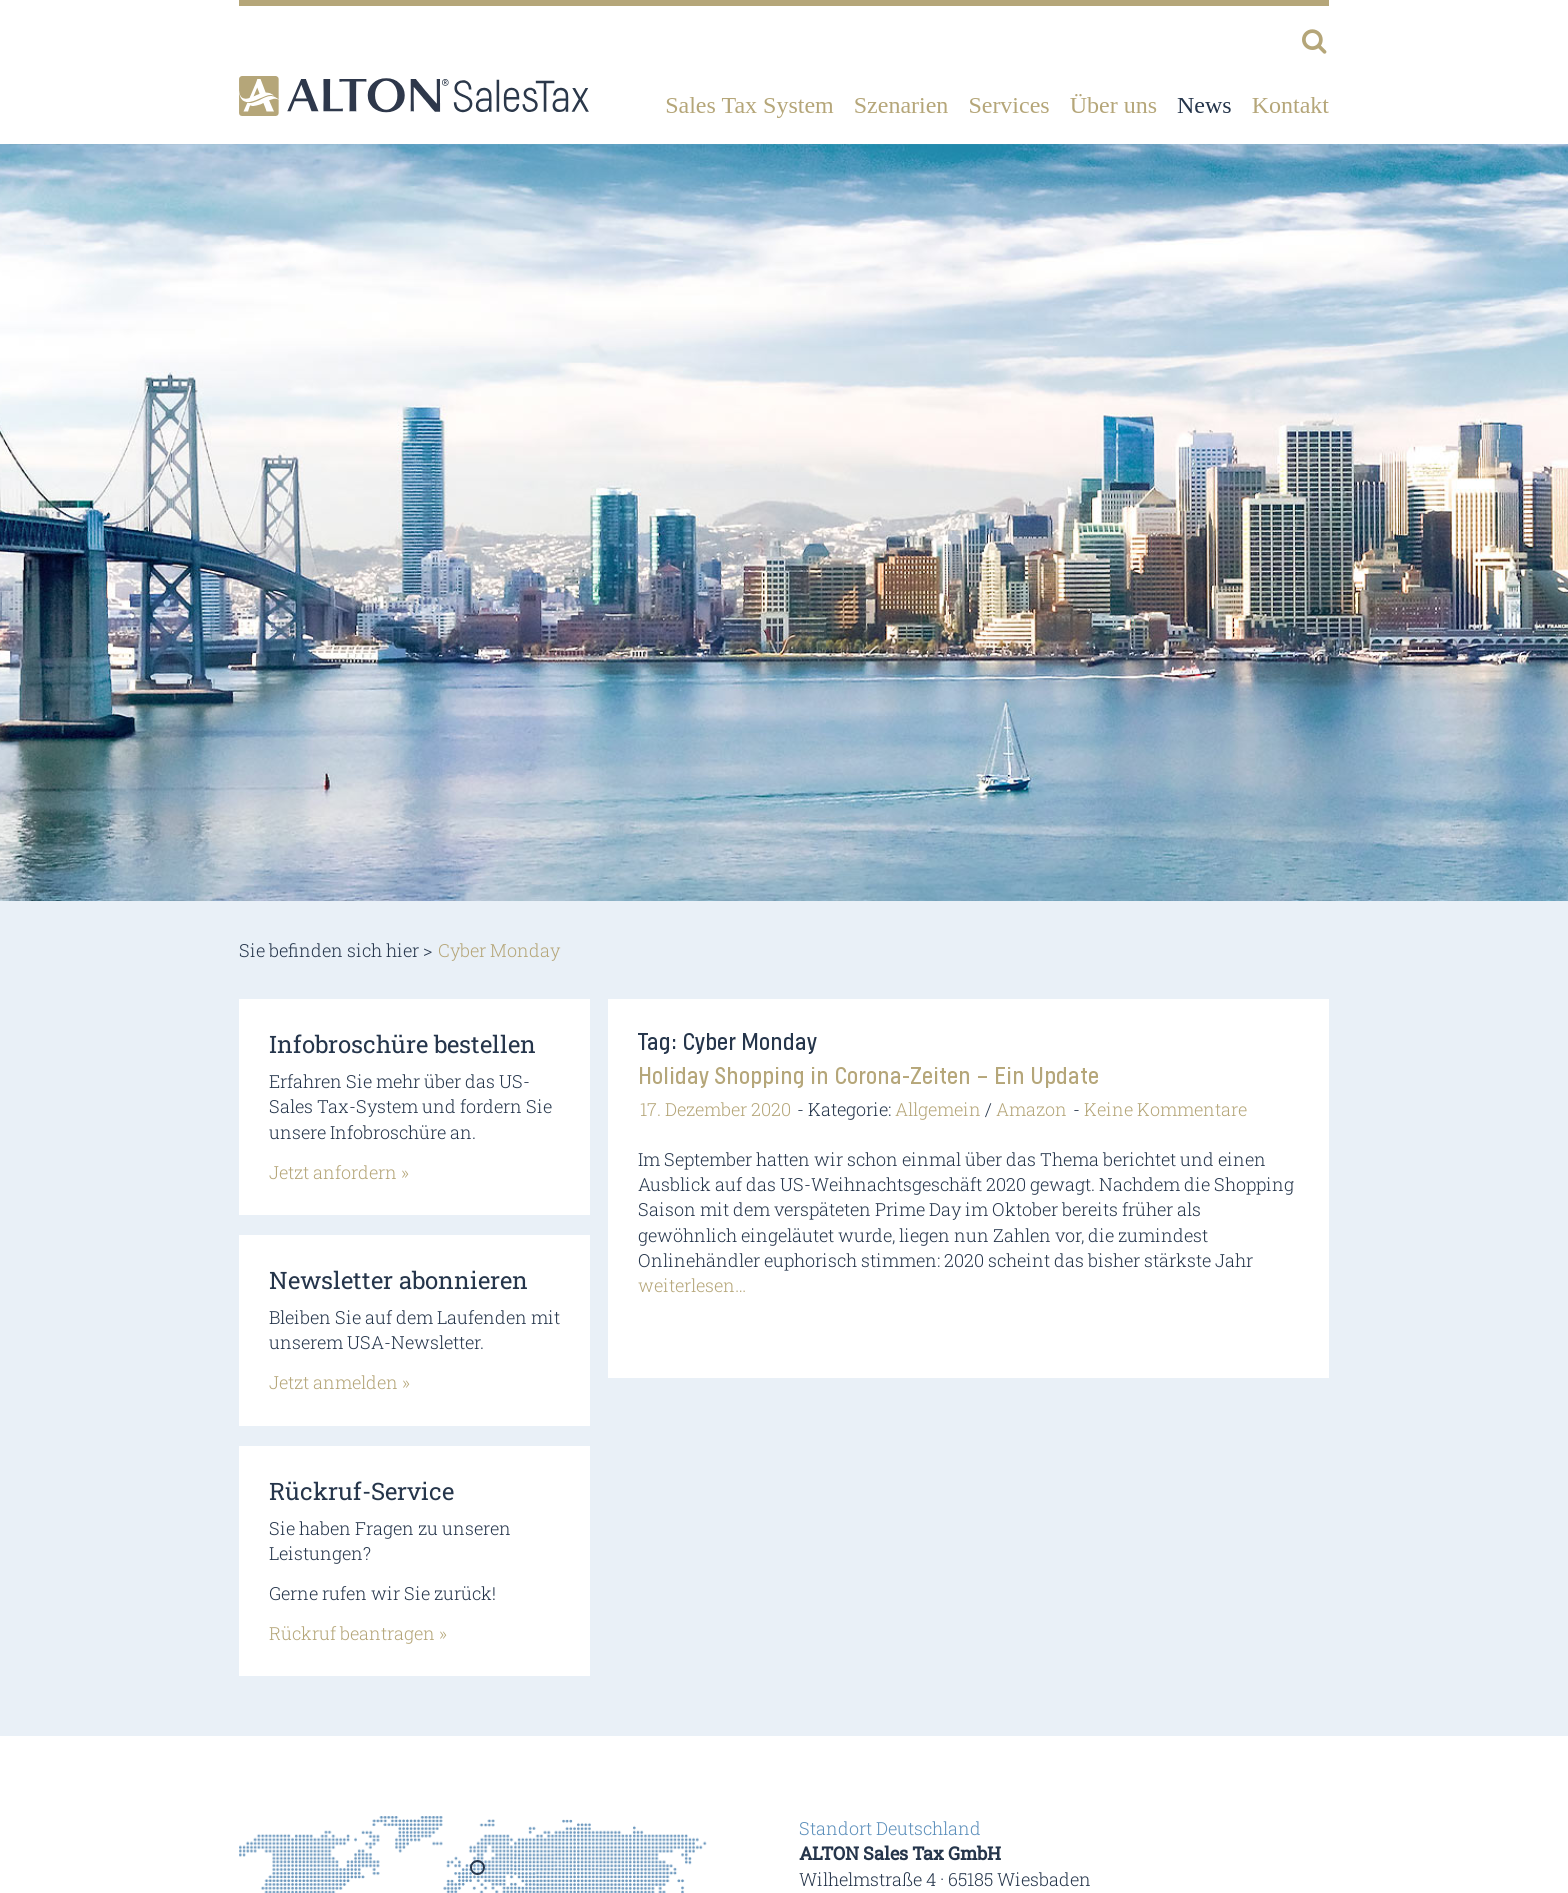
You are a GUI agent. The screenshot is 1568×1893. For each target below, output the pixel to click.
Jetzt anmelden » (339, 1382)
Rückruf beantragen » (358, 1633)
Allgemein (938, 1109)
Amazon (1031, 1109)
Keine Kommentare (1165, 1109)
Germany (478, 1874)
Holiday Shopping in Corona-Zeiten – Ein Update (868, 1077)
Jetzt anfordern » (339, 1172)
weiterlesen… (692, 1285)
